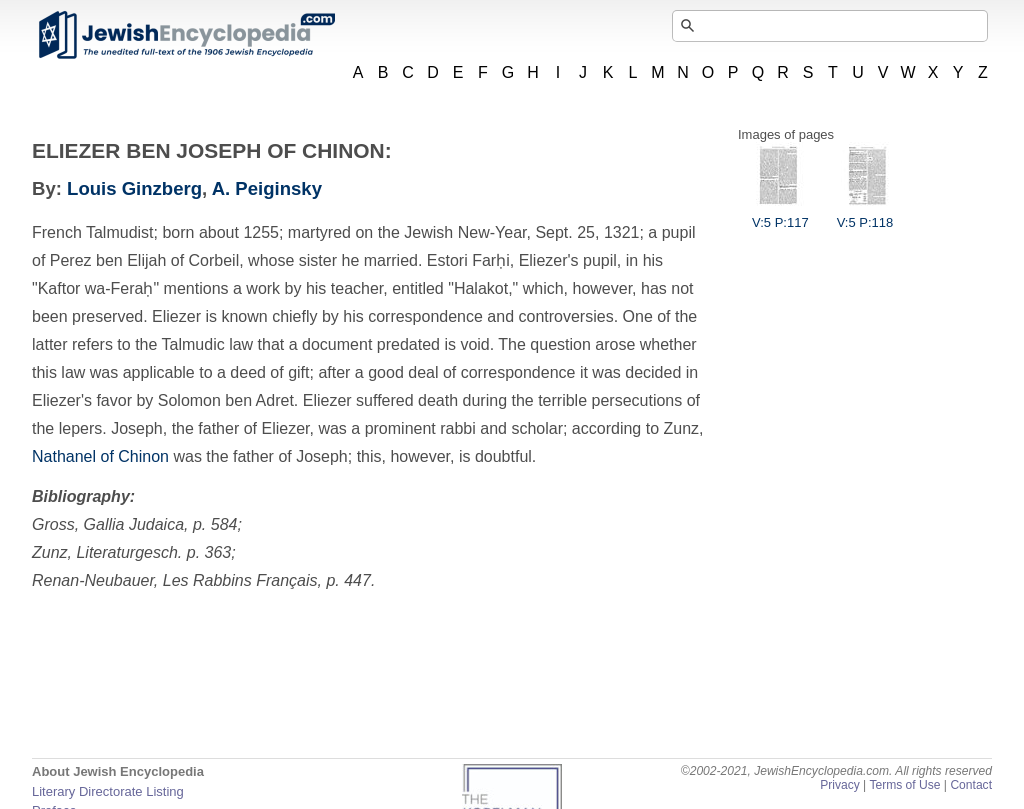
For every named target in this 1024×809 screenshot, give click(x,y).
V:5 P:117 (780, 215)
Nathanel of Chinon (100, 456)
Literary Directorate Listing (108, 791)
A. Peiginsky (267, 188)
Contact (971, 785)
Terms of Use (904, 785)
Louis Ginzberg (134, 188)
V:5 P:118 (865, 215)
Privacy (840, 785)
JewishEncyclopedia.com (186, 35)
